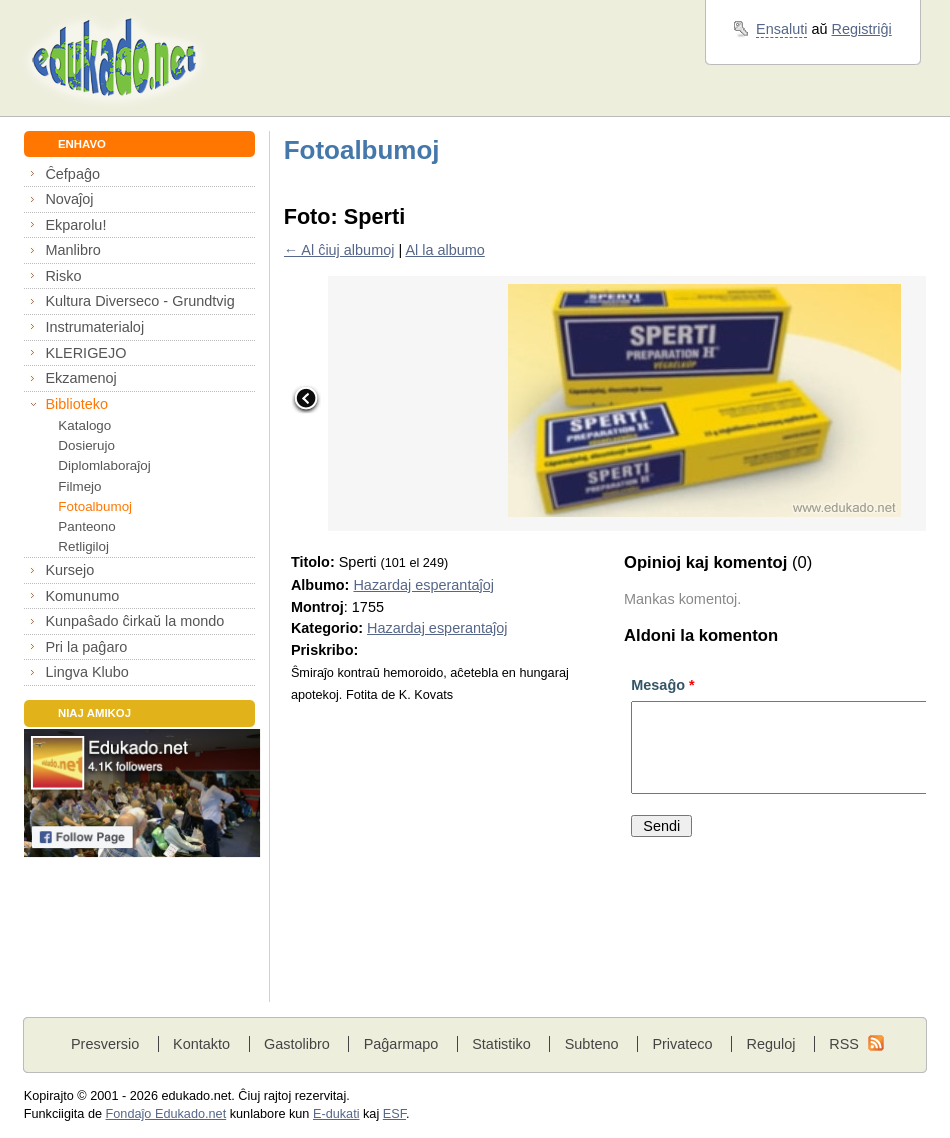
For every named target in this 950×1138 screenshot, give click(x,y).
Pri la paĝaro (86, 647)
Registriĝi (862, 29)
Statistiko (501, 1044)
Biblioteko (76, 404)
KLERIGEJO (85, 353)
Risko (63, 276)
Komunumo (82, 596)
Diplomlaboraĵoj (104, 465)
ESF (394, 1114)
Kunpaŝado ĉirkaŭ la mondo (134, 621)
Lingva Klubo (86, 672)
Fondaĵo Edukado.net (166, 1114)
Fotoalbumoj (95, 506)
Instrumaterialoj (94, 327)
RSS (844, 1044)
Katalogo (84, 425)
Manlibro (72, 250)
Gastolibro (297, 1044)
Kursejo (69, 570)
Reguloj (770, 1044)
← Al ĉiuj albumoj (339, 250)
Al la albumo (444, 250)
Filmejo (79, 486)
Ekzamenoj (80, 378)
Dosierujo (86, 445)
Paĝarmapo (401, 1044)
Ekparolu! (75, 225)
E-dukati (336, 1114)
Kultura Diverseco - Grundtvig (139, 301)
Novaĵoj (69, 199)
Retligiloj (83, 546)
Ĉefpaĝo (72, 174)
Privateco (682, 1044)
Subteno (592, 1044)
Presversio (105, 1044)
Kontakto (201, 1044)
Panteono (86, 526)
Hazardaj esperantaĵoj (423, 585)
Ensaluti (781, 29)
